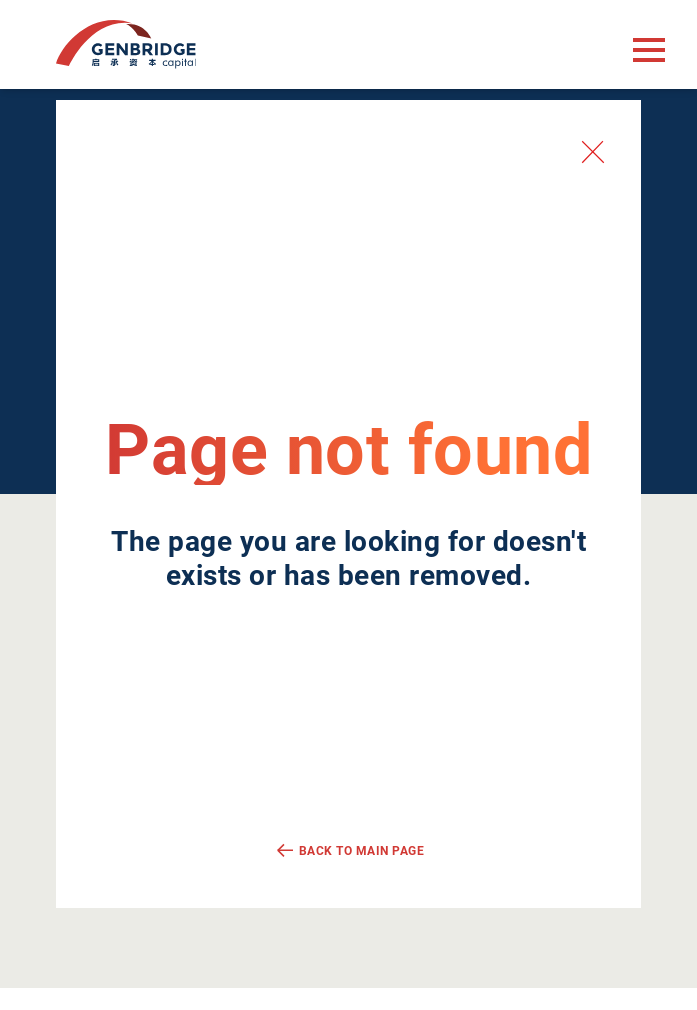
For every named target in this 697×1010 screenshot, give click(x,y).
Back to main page (362, 851)
